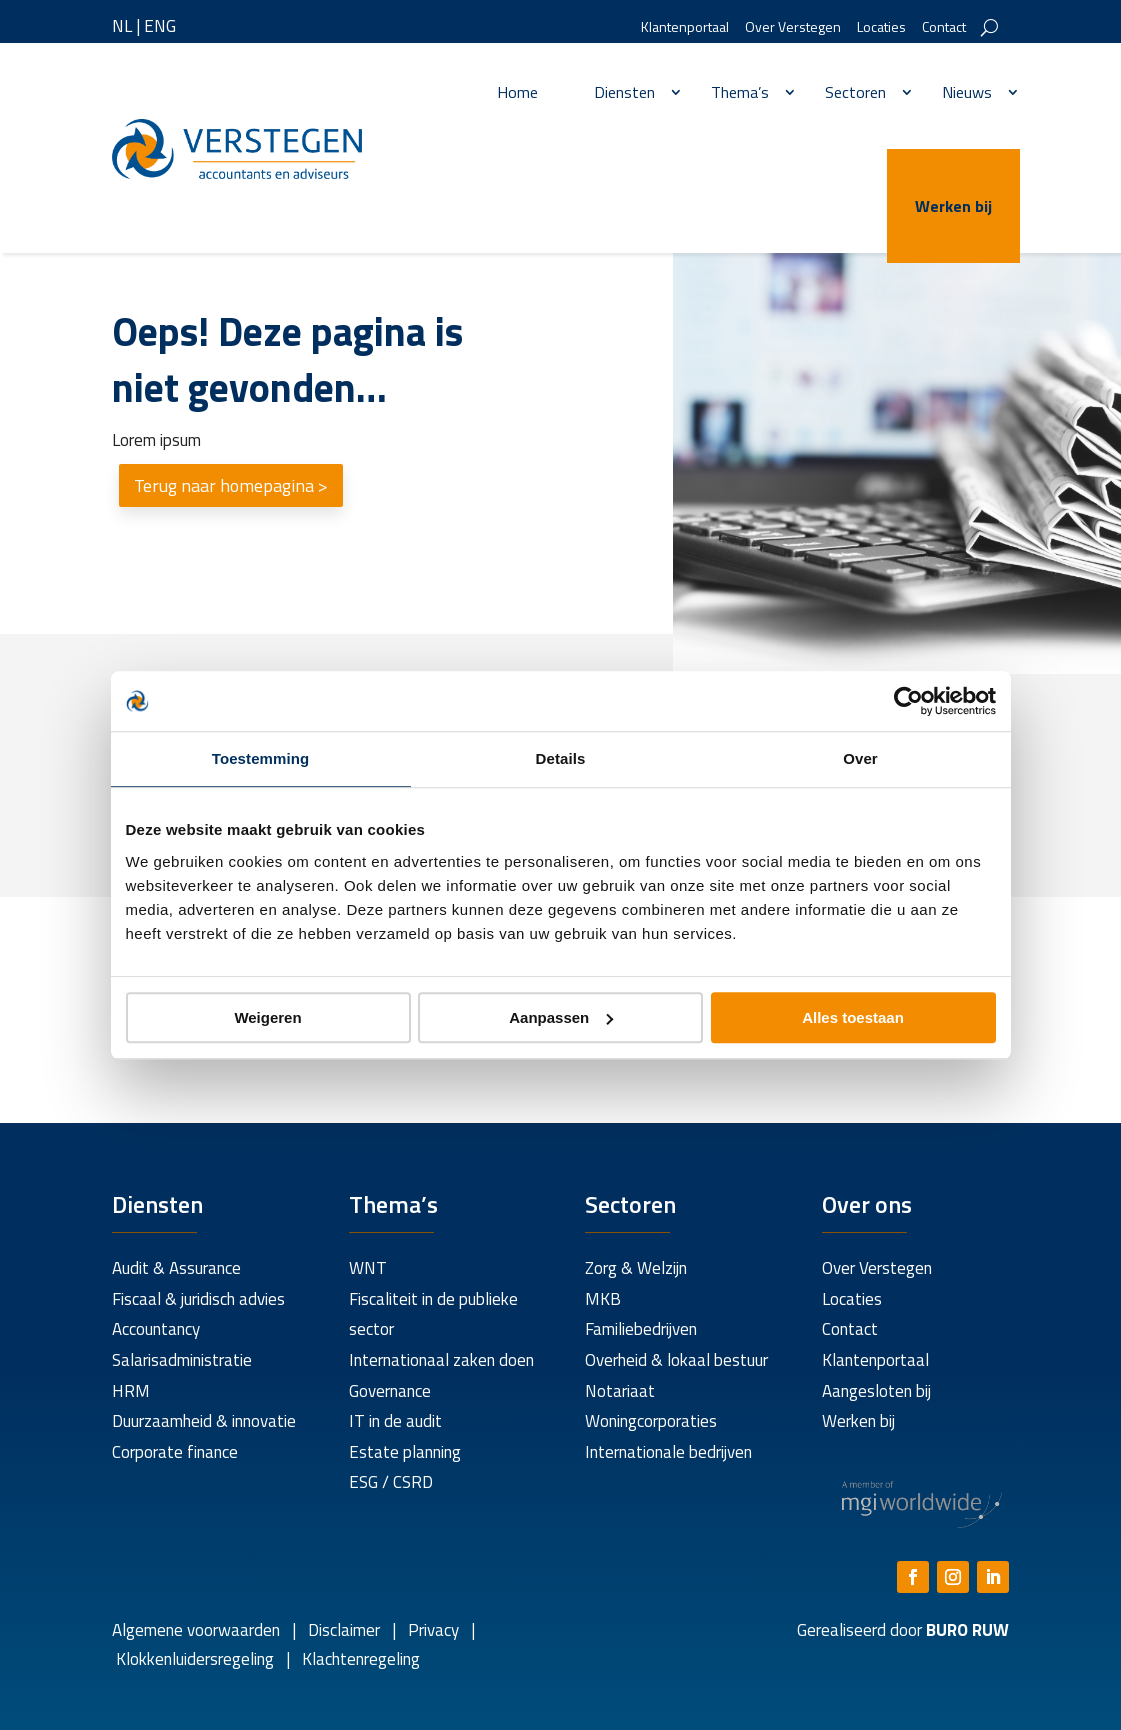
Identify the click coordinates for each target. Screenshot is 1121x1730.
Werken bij (953, 206)
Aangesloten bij (876, 1391)
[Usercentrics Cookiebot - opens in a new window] (908, 701)
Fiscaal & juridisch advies (198, 1299)
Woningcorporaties (651, 1421)
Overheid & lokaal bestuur (676, 1360)
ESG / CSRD (391, 1482)
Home (517, 92)
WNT (368, 1268)
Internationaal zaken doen (441, 1360)
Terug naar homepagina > (231, 485)
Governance (390, 1391)
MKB (603, 1299)
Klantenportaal (685, 28)
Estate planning (405, 1452)
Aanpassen (561, 1017)
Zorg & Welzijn (636, 1268)
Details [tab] (561, 758)
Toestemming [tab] (261, 758)
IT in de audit (395, 1421)
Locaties (881, 28)
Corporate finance (175, 1452)
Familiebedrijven (641, 1329)
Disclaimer (344, 1630)
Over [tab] (860, 758)
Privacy (431, 1630)
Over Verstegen (793, 28)
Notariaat (620, 1391)
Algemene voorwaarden (196, 1630)
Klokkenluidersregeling (195, 1659)
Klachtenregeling (359, 1659)
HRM (131, 1391)
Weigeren (267, 1017)
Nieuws (967, 92)
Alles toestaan (853, 1017)
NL (122, 26)
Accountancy (156, 1329)
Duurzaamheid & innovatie (204, 1421)
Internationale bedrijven (668, 1452)
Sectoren (855, 92)
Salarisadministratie (182, 1360)
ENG (160, 26)
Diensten (624, 92)
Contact (944, 28)
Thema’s (740, 92)
